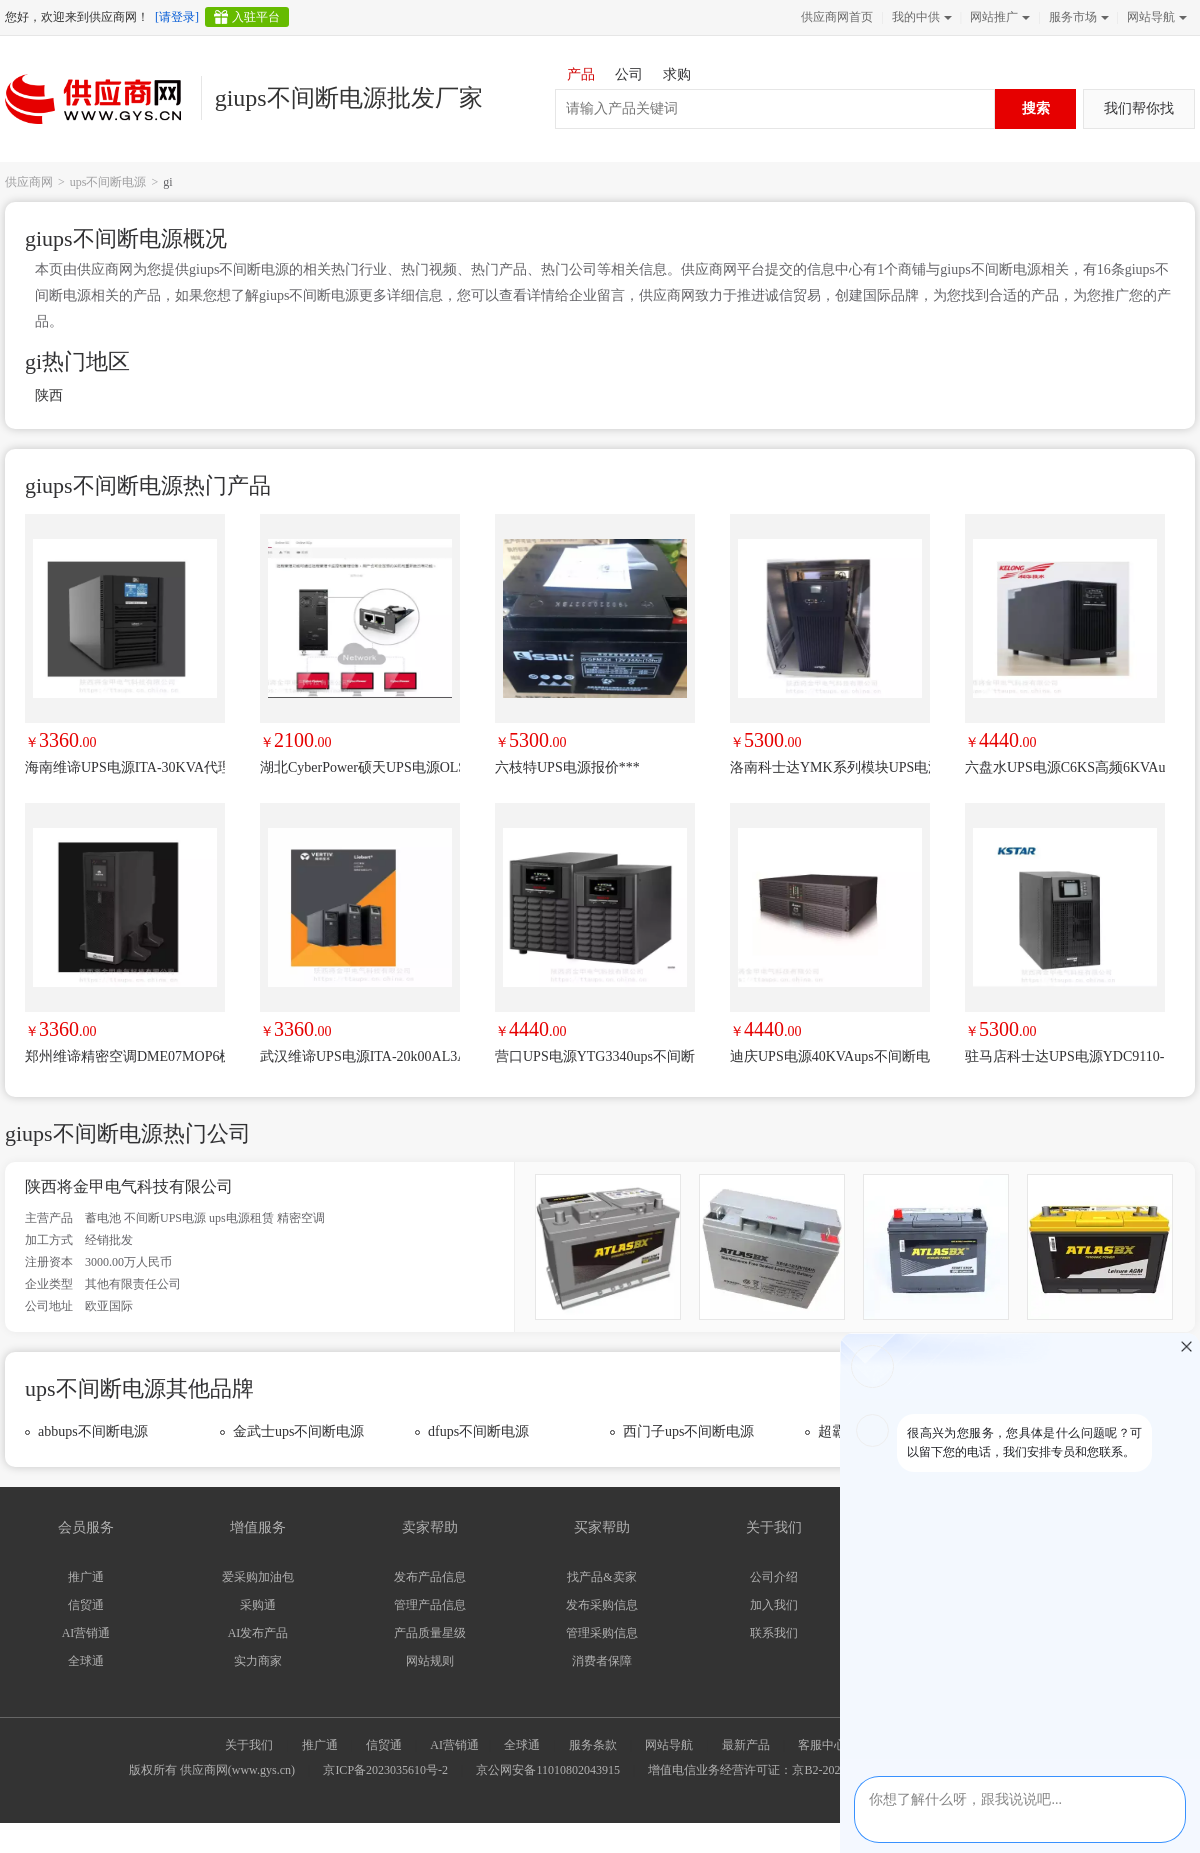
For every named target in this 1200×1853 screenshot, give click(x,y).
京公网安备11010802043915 (548, 1770)
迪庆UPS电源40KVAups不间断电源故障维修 (830, 1056)
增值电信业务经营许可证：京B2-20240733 (759, 1770)
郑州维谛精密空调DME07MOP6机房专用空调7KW (125, 1056)
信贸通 (86, 1605)
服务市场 (1077, 17)
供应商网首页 (837, 17)
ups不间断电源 (108, 182)
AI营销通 (86, 1633)
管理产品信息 (430, 1605)
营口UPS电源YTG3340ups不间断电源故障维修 (595, 1056)
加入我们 (774, 1605)
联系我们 (774, 1633)
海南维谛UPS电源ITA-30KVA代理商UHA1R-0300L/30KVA (125, 767)
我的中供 (920, 17)
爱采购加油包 (258, 1577)
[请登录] (177, 17)
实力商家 (258, 1661)
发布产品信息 (430, 1577)
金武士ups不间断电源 (298, 1431)
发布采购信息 (602, 1605)
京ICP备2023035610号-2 (385, 1770)
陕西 (49, 395)
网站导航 (1155, 17)
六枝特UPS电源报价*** (567, 767)
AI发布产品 (258, 1633)
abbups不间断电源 (93, 1431)
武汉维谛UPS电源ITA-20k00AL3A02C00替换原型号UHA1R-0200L (360, 1056)
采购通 (258, 1605)
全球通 (86, 1661)
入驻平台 (256, 17)
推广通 (86, 1577)
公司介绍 (774, 1577)
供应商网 (29, 182)
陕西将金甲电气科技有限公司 (129, 1186)
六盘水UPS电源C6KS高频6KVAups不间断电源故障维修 (1065, 767)
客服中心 (822, 1745)
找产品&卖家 (601, 1577)
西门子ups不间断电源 (688, 1431)
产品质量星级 (430, 1633)
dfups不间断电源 (478, 1431)
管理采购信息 (602, 1633)
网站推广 (998, 17)
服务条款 (593, 1745)
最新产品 (746, 1745)
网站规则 (430, 1661)
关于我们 (249, 1745)
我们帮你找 (1139, 108)
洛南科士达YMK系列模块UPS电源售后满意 (830, 767)
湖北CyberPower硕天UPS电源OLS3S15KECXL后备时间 (360, 767)
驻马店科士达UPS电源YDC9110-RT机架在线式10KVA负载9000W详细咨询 (1065, 1056)
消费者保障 (602, 1661)
